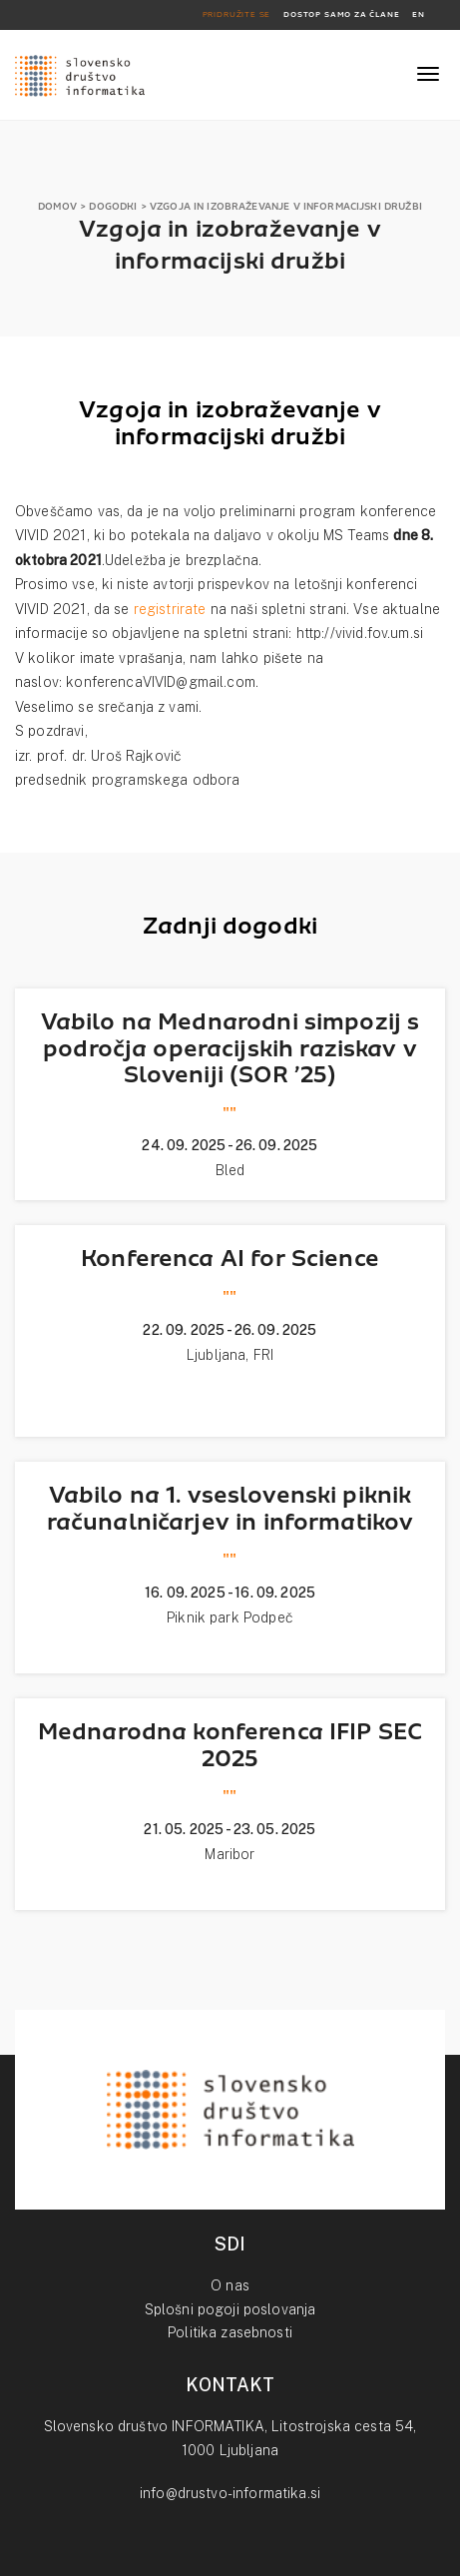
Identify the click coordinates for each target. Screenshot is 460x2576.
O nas (230, 2285)
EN (418, 14)
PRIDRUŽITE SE (237, 14)
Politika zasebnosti (230, 2332)
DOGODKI (113, 206)
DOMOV (57, 206)
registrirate (170, 609)
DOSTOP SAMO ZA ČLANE (341, 14)
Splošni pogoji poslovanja (230, 2309)
